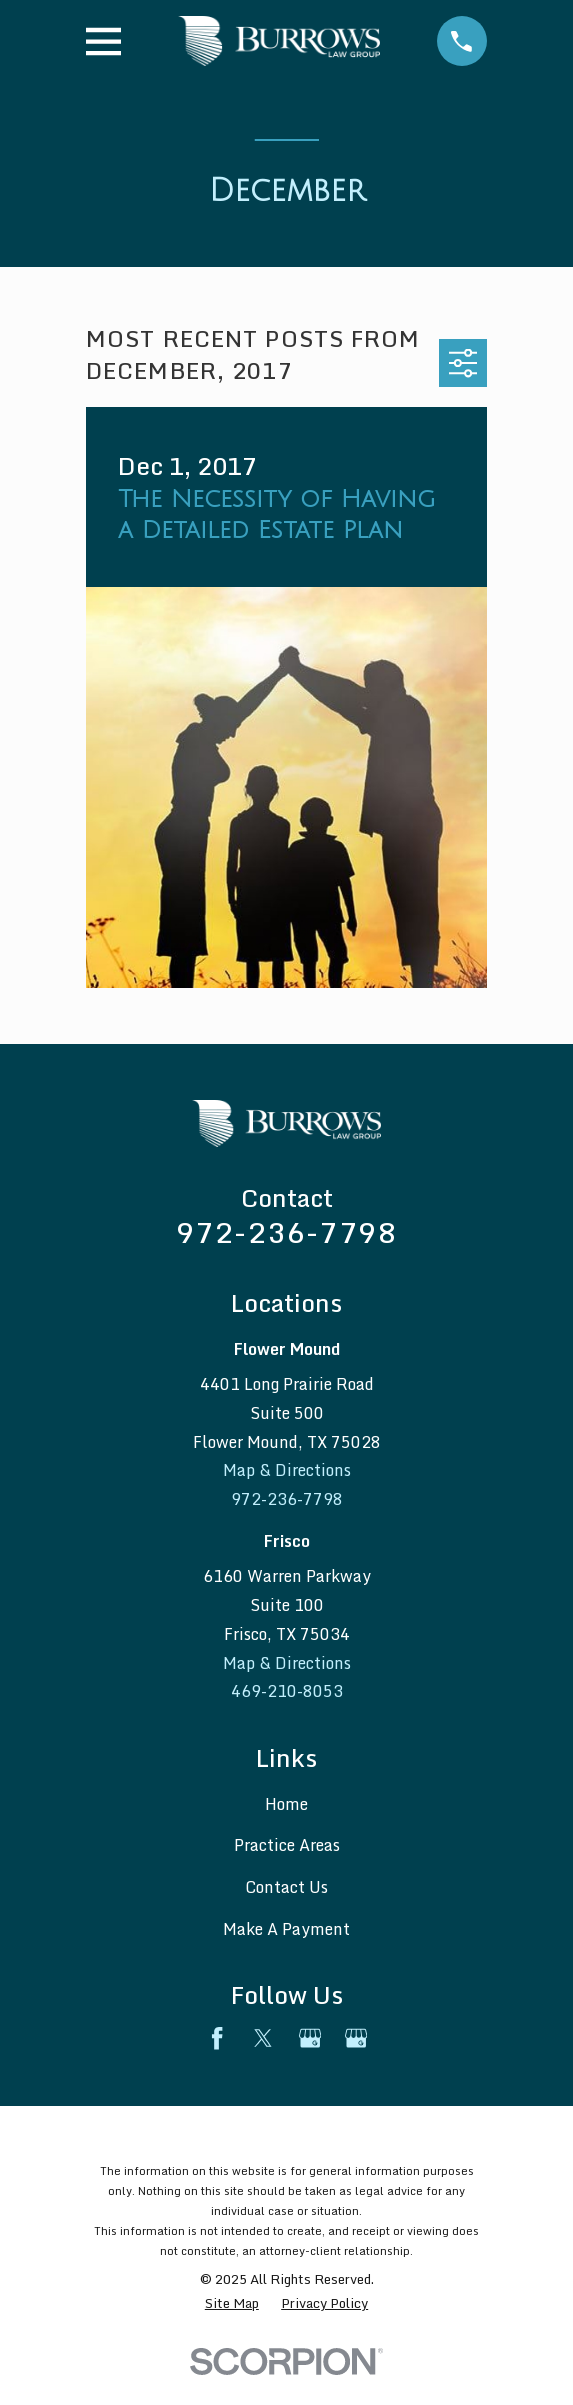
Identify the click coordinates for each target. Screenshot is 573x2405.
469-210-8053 (287, 1691)
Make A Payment (286, 1929)
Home (286, 1804)
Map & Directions (287, 1470)
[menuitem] (232, 2304)
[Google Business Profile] (310, 2038)
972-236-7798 (286, 1232)
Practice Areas (287, 1845)
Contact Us (286, 1887)
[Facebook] (217, 2038)
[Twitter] (263, 2038)
